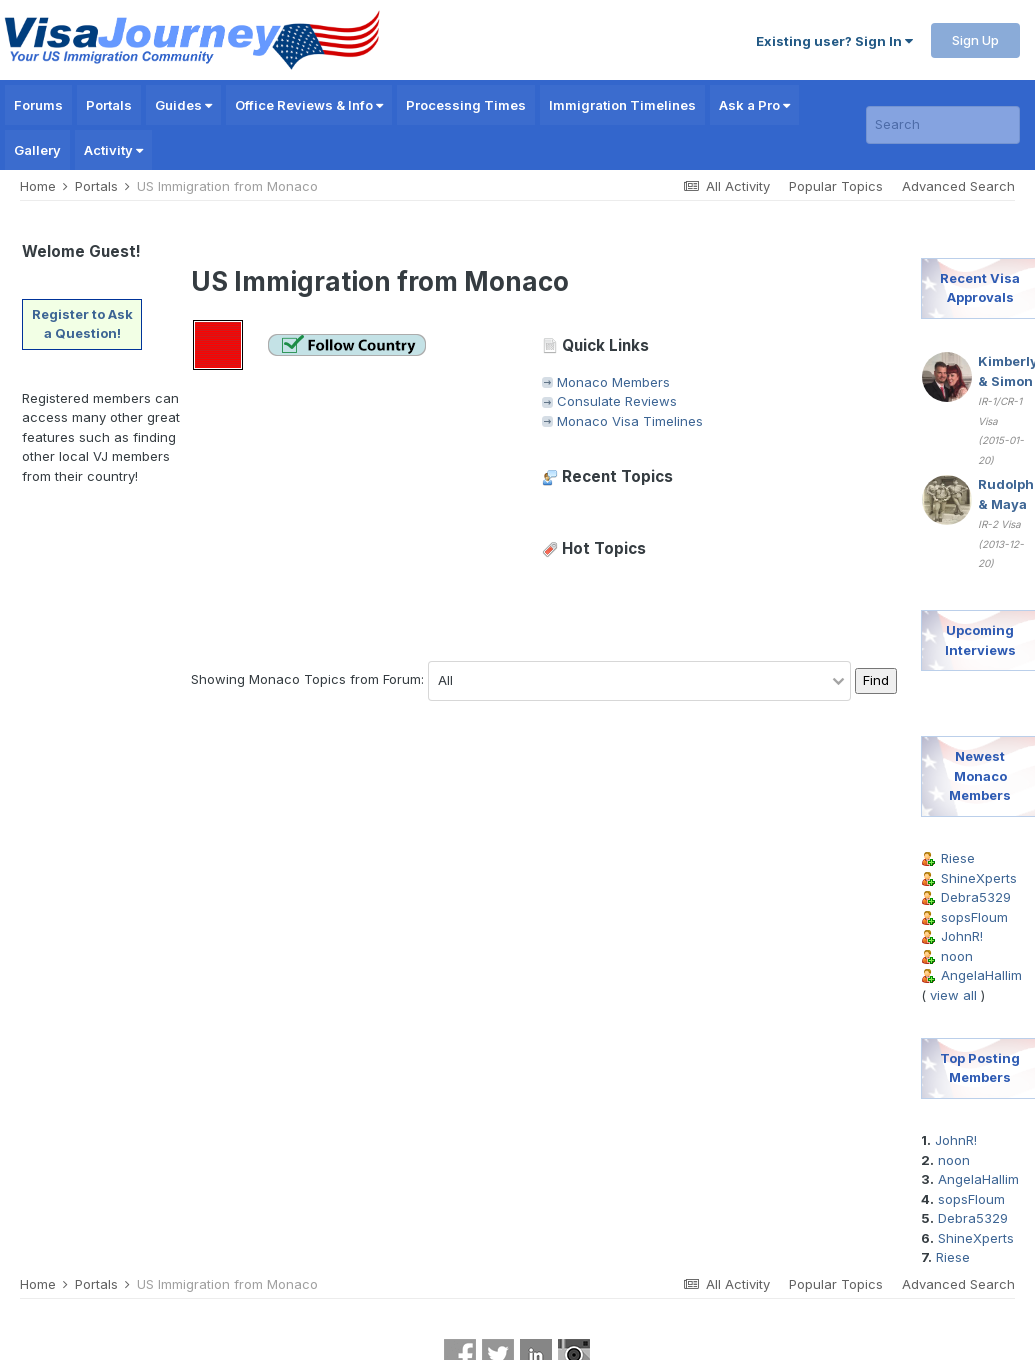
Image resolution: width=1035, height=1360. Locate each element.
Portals (109, 105)
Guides (183, 105)
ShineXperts (979, 878)
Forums (38, 105)
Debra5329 (976, 897)
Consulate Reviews (617, 401)
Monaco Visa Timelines (630, 421)
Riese (958, 858)
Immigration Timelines (622, 105)
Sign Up (975, 40)
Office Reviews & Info (309, 105)
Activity (113, 150)
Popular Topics (836, 186)
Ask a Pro (754, 105)
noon (957, 956)
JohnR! (962, 936)
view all (953, 995)
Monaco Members (613, 382)
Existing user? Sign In (834, 41)
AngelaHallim (981, 975)
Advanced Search (958, 186)
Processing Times (466, 105)
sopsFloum (974, 917)
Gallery (37, 150)
